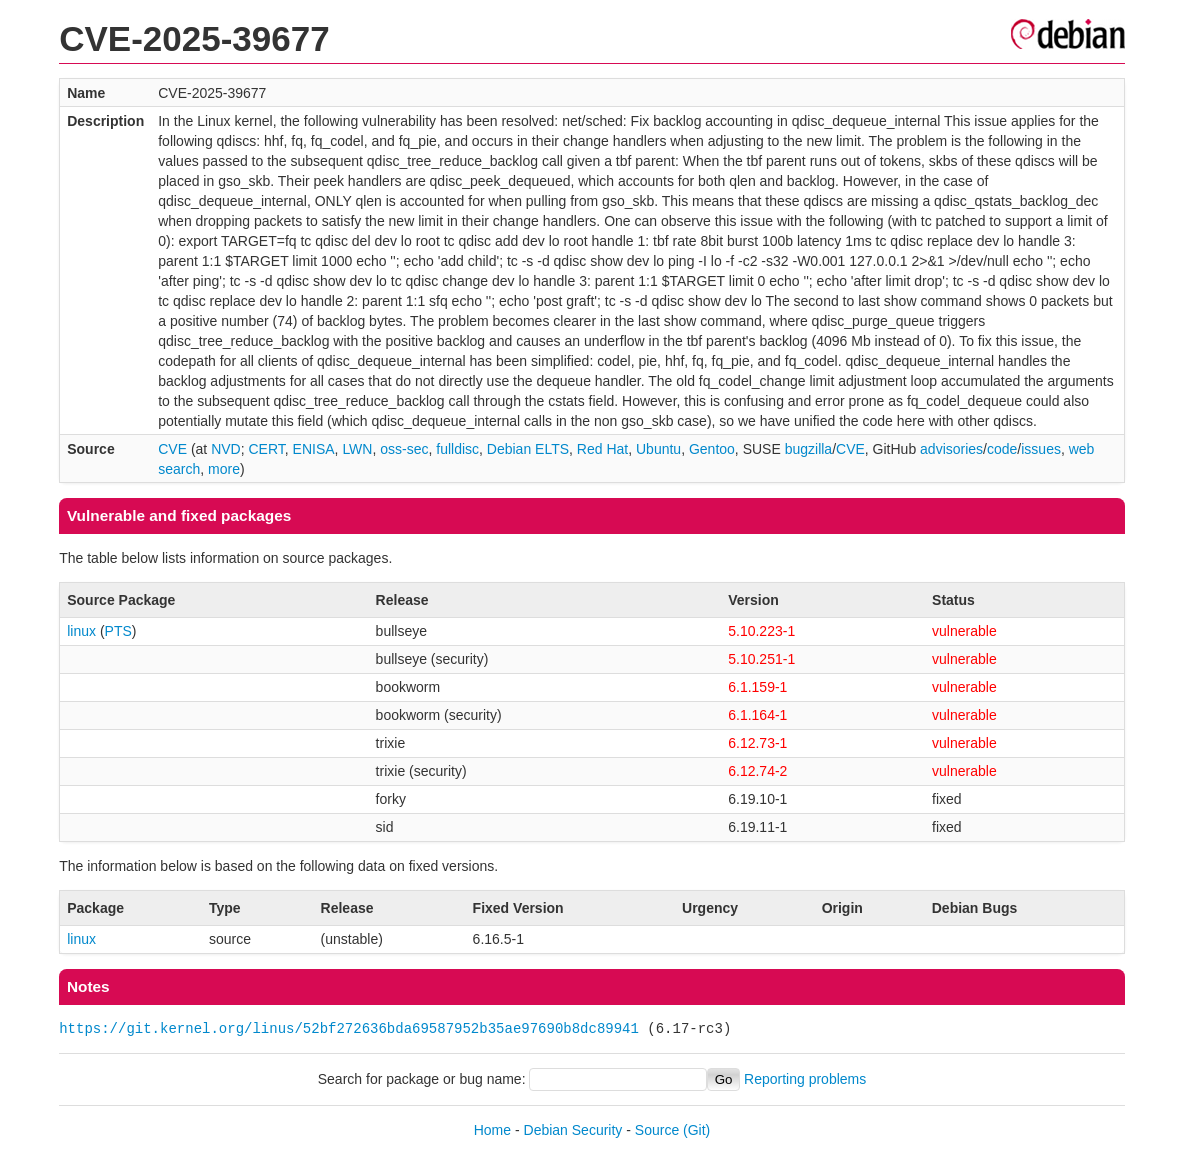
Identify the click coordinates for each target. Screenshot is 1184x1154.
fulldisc (457, 449)
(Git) (696, 1130)
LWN (357, 449)
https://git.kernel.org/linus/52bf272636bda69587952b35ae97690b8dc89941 (349, 1028)
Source (657, 1130)
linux (81, 631)
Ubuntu (658, 449)
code (1002, 449)
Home (492, 1130)
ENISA (314, 449)
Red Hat (602, 449)
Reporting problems (805, 1079)
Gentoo (712, 449)
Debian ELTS (528, 449)
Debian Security (573, 1130)
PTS (118, 631)
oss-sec (404, 449)
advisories (951, 449)
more (224, 469)
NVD (226, 449)
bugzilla (808, 449)
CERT (266, 449)
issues (1041, 449)
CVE (172, 449)
